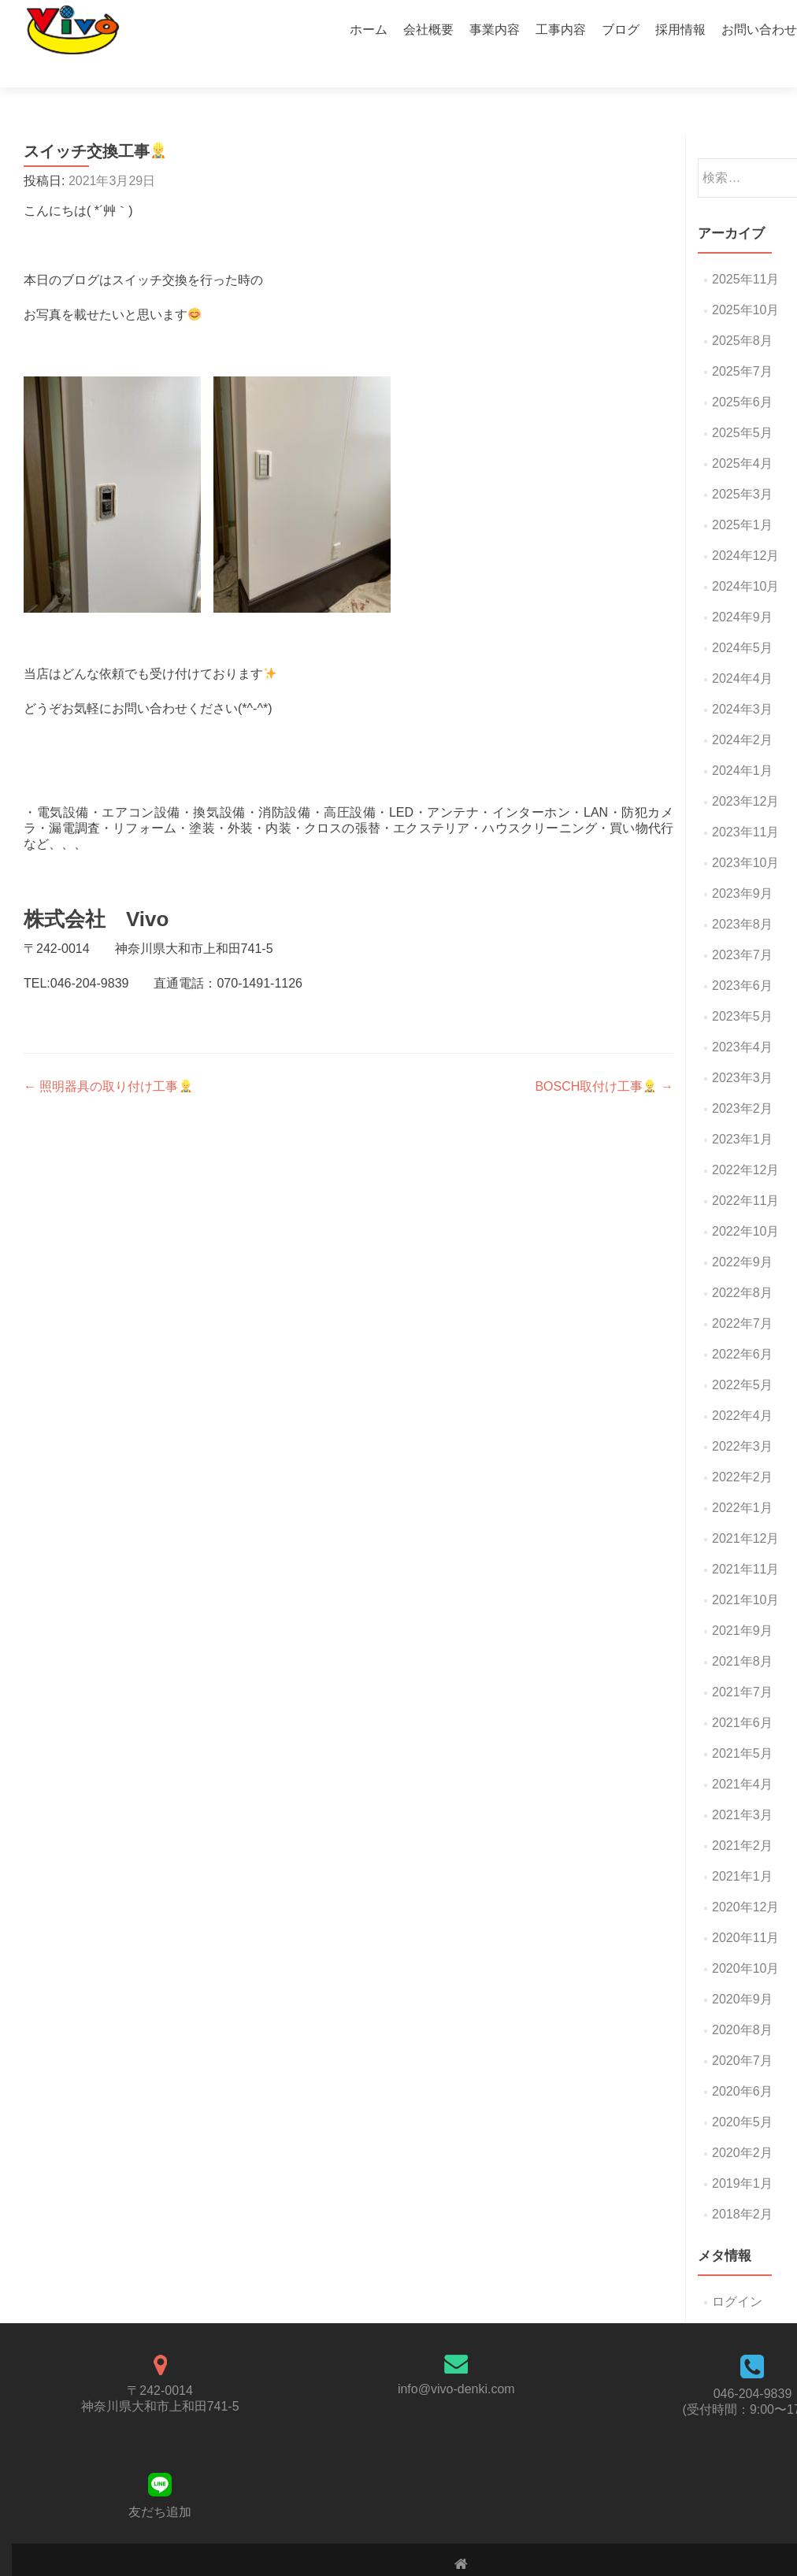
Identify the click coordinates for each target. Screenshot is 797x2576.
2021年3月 (742, 1787)
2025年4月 (742, 436)
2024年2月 (742, 712)
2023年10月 (745, 835)
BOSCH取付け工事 (604, 1059)
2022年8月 (742, 1265)
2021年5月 (742, 1726)
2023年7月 (742, 927)
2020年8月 (742, 2002)
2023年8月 (742, 896)
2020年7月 (742, 2033)
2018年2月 (742, 2186)
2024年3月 (742, 681)
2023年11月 (745, 804)
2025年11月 (745, 251)
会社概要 (428, 29)
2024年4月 (742, 651)
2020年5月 (742, 2094)
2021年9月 (742, 1603)
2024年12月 (745, 528)
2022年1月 (742, 1480)
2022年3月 (742, 1418)
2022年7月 (742, 1296)
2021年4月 (742, 1756)
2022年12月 (745, 1142)
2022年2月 (742, 1449)
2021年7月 (742, 1664)
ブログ (620, 29)
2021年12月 (745, 1511)
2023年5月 (742, 988)
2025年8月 (742, 313)
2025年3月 (742, 466)
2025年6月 (742, 374)
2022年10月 (745, 1203)
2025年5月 (742, 405)
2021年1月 (742, 1848)
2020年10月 (745, 1941)
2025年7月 (742, 343)
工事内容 (561, 29)
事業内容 (494, 29)
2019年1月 (742, 2156)
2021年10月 (745, 1572)
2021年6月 (742, 1695)
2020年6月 (742, 2063)
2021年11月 (745, 1541)
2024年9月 (742, 589)
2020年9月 (742, 1971)
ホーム (368, 29)
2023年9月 (742, 866)
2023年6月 (742, 958)
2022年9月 (742, 1234)
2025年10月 (745, 282)
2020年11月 (745, 1910)
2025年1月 (742, 497)
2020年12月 (745, 1879)
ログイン (737, 2274)
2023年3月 (742, 1050)
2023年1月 (742, 1111)
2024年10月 (745, 558)
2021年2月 (742, 1818)
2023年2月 (742, 1081)
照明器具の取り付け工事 (108, 1059)
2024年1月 (742, 743)
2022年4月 (742, 1388)
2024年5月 (742, 620)
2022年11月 (745, 1173)
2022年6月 (742, 1326)
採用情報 (680, 29)
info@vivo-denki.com (456, 2361)
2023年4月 (742, 1019)
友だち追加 (159, 2484)
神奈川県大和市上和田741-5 (160, 2378)
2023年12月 (745, 773)
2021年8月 (742, 1633)
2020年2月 (742, 2125)
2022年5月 (742, 1357)
